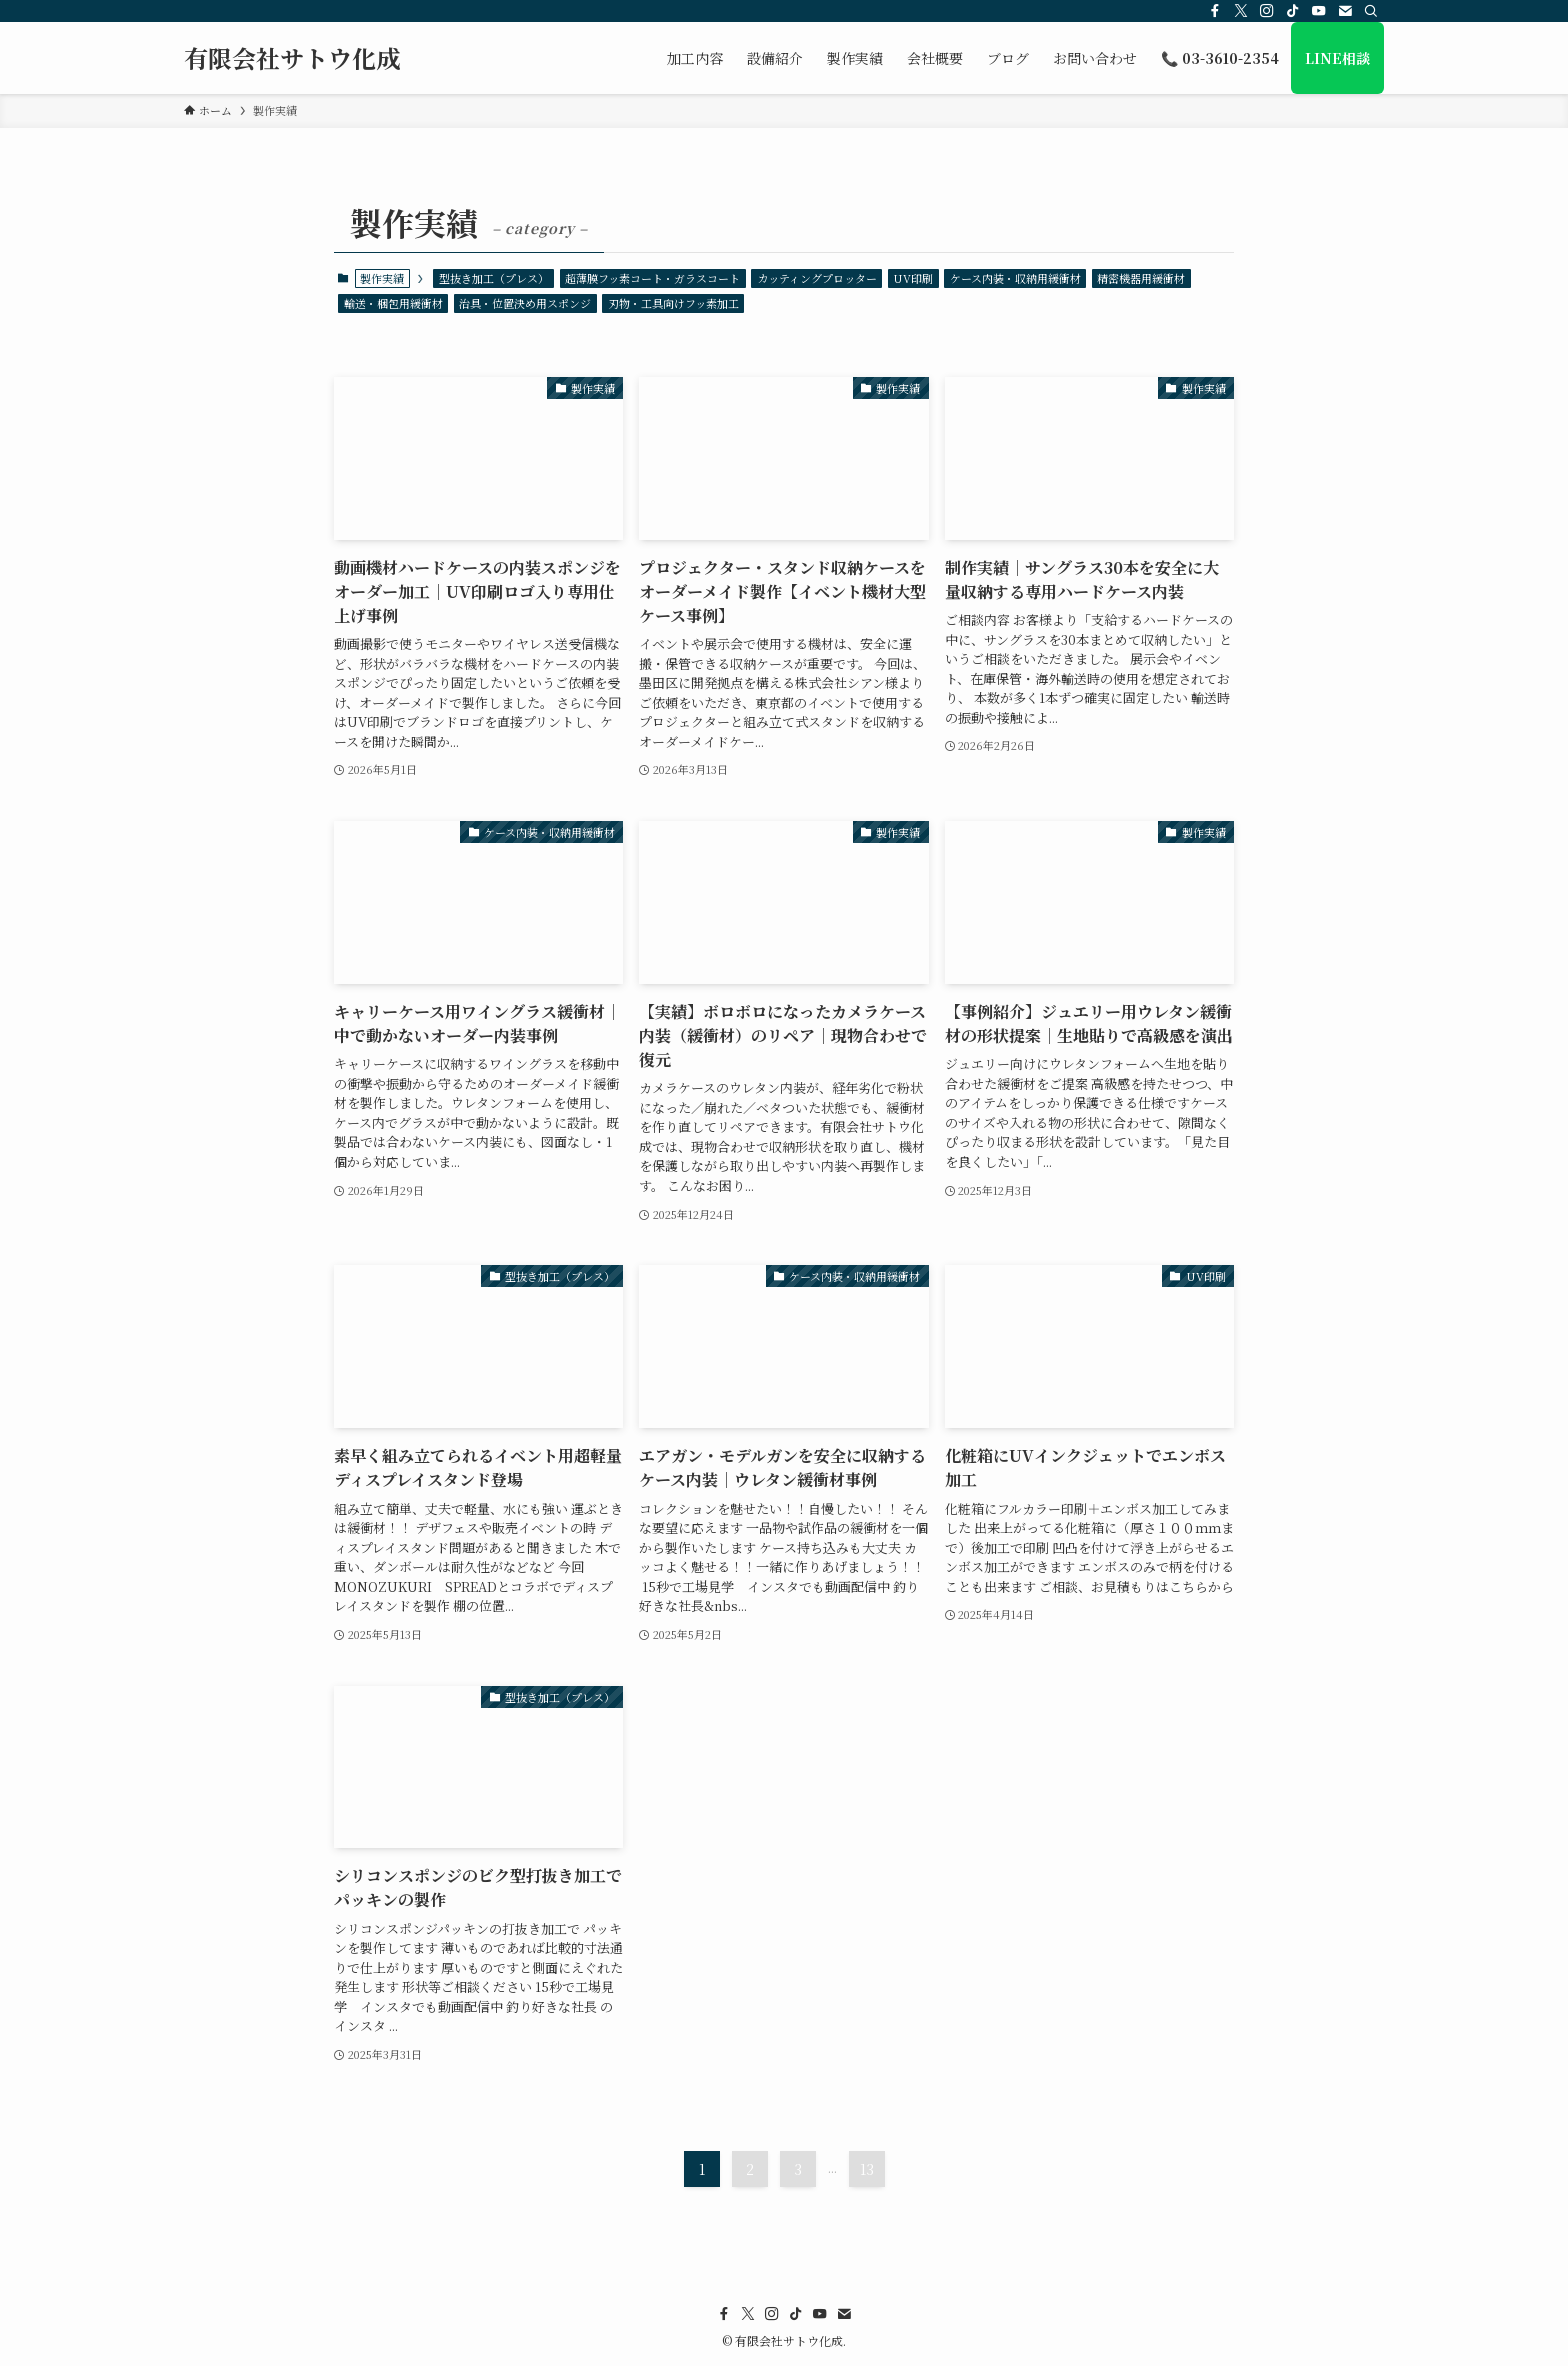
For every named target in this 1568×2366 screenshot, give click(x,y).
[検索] (1371, 11)
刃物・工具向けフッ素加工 (673, 303)
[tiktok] (1293, 11)
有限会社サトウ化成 (292, 58)
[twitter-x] (1241, 11)
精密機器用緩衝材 (1141, 278)
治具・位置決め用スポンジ (525, 303)
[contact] (1345, 11)
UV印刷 (913, 278)
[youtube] (1319, 11)
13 (867, 2169)
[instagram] (1267, 11)
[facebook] (1215, 11)
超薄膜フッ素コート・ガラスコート (652, 278)
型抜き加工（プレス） (494, 278)
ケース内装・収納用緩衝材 (1015, 278)
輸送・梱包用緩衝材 (393, 303)
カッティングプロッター (817, 278)
